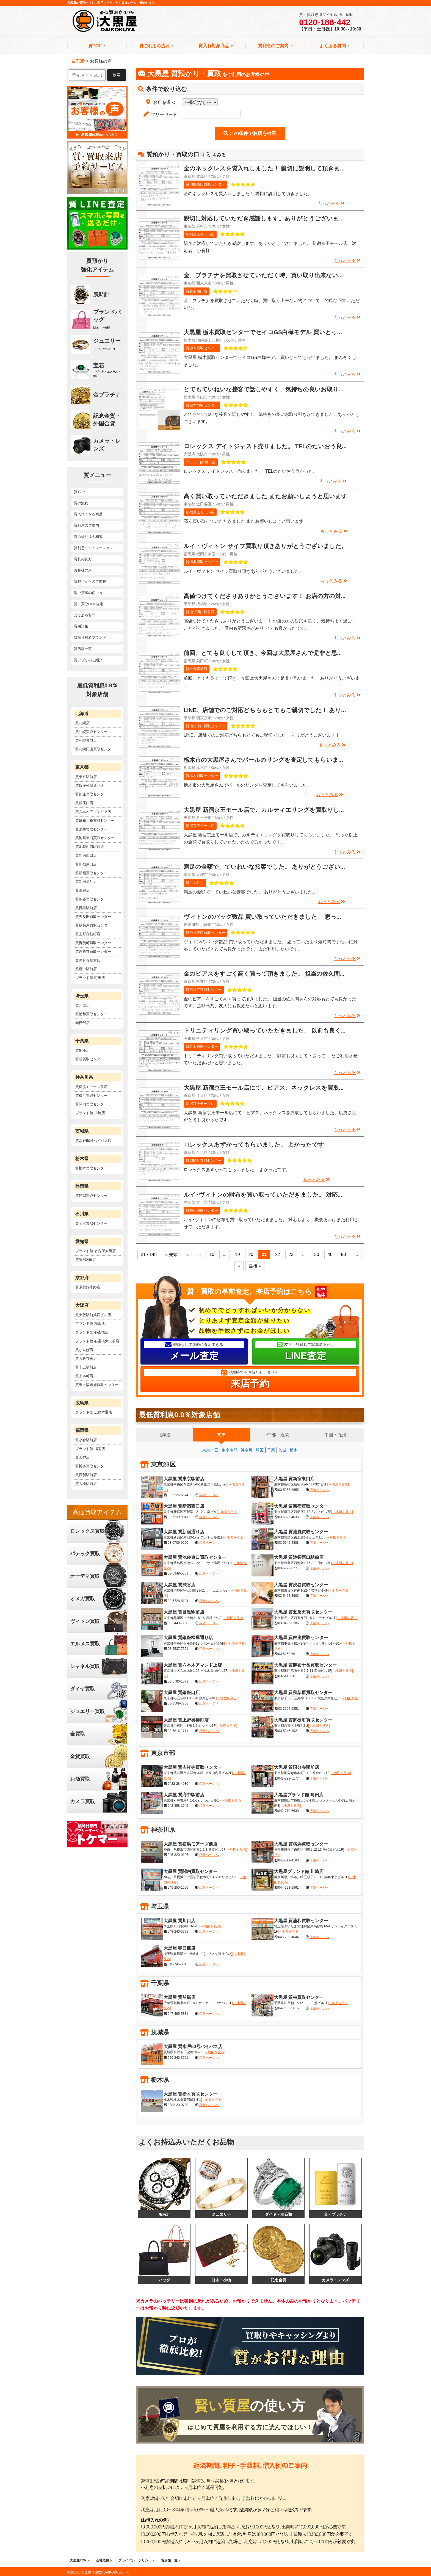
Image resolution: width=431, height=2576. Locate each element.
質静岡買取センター (202, 1210)
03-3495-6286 (288, 1623)
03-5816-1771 (178, 1731)
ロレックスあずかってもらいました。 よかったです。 (257, 1144)
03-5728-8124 (178, 1601)
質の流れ (81, 503)
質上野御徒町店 (87, 934)
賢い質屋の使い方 (88, 593)
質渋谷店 (82, 890)
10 (211, 1254)
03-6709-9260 (178, 1543)
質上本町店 (195, 883)
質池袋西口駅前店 (200, 612)
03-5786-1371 (178, 1681)
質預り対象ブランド (90, 637)
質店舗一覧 (83, 649)
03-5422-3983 (288, 1596)
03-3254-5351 (288, 1709)
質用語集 (81, 626)
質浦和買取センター (91, 1014)
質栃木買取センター (202, 348)
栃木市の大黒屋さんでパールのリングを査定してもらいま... (263, 760)
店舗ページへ (209, 1495)
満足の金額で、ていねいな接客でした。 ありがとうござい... (264, 867)
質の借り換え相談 (88, 537)
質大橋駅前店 (86, 1484)
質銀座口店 (84, 803)
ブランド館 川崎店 (90, 1113)
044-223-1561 (288, 1887)
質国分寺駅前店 (87, 960)
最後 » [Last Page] (255, 1266)
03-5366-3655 (288, 1490)
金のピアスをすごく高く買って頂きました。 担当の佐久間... (264, 973)
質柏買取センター (89, 1059)
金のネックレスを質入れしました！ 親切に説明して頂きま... (264, 168)
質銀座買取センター (91, 794)
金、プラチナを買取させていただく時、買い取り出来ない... (263, 275)
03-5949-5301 (178, 1574)
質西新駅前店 (86, 1475)
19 (237, 1254)
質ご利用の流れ (154, 45)
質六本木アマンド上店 (93, 812)
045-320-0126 (178, 1855)
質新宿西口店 (196, 291)
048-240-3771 (178, 1931)
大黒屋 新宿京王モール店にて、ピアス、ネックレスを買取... (264, 1087)
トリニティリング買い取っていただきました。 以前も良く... (265, 1030)
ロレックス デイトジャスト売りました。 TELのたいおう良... (265, 446)
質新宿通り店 (86, 881)
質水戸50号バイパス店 (93, 1141)
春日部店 (82, 1023)
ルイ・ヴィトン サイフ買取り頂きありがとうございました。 (265, 546)
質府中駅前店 (86, 969)
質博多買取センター (202, 562)
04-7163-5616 (288, 2008)
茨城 (282, 1450)
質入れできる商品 (88, 514)
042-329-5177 (288, 1778)
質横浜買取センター (91, 1096)
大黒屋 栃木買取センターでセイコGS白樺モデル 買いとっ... (263, 332)
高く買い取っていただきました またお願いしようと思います (265, 496)
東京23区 (210, 1450)
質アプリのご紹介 (88, 660)
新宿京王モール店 (200, 234)
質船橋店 (82, 1050)
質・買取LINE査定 (88, 604)
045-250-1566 (178, 1887)
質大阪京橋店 (86, 1359)
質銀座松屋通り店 (89, 786)
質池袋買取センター (91, 829)
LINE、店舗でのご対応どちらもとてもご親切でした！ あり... (265, 710)
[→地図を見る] (338, 1484)
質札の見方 (83, 559)
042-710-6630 (288, 1811)
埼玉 (260, 1450)
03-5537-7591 (178, 1649)
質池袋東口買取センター (205, 184)
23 (291, 1254)
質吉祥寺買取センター (204, 989)
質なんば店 (84, 1350)
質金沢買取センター (202, 1046)
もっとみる (331, 203)
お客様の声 (83, 570)
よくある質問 (332, 45)
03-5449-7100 (178, 1623)
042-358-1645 (178, 1806)
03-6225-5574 (178, 1495)
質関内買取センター (91, 1104)
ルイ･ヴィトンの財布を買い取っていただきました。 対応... (263, 1194)
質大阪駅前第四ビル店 (93, 1315)
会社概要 (102, 2561)
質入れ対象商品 (213, 45)
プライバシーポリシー (134, 2561)
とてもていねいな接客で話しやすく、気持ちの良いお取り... (263, 389)
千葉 (271, 1450)
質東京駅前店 (86, 777)
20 (250, 1254)
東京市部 (229, 1450)
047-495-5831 (178, 2014)
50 (343, 1254)
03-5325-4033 (288, 1517)
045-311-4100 (288, 1860)
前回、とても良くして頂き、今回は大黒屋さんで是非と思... (263, 653)
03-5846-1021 (288, 1731)
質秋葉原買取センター (93, 925)
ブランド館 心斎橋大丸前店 (97, 1341)
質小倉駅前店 (196, 669)
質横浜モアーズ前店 (91, 1087)
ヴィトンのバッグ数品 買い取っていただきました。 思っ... (262, 917)
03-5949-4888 (288, 1543)
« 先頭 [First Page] (171, 1254)
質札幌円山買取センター (95, 749)
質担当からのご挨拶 (90, 581)
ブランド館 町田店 (90, 978)
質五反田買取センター (93, 917)
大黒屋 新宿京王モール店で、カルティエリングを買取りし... (264, 810)
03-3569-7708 (178, 1703)
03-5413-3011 (288, 1676)
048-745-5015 (178, 1964)
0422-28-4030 (178, 1784)
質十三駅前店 (86, 1367)
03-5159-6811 (288, 1654)
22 (277, 1254)
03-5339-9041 (178, 1517)
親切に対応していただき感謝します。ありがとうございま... (264, 218)
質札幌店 (82, 723)
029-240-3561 (178, 2058)
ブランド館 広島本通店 (93, 1412)
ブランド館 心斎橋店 (92, 1332)
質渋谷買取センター (91, 899)
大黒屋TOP (78, 2561)
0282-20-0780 (178, 2105)
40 (330, 1254)
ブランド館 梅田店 (201, 462)
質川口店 (82, 1005)
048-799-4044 (288, 1937)
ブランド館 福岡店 (90, 1449)
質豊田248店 (85, 1260)
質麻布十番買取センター (95, 820)
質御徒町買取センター (204, 1160)
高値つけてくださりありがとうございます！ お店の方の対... (265, 596)
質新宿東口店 (86, 864)
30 (316, 1254)
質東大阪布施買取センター (96, 1385)
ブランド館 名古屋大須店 (95, 1251)
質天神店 (82, 1457)
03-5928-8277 (288, 1568)
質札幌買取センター (91, 732)
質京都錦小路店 (87, 1287)
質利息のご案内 (273, 45)
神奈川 (246, 1450)
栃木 (293, 1450)
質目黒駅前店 (86, 908)
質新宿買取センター (91, 873)
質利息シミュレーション (93, 548)
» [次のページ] (239, 1266)
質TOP (95, 45)
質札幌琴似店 (86, 740)
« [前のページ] (187, 1254)
